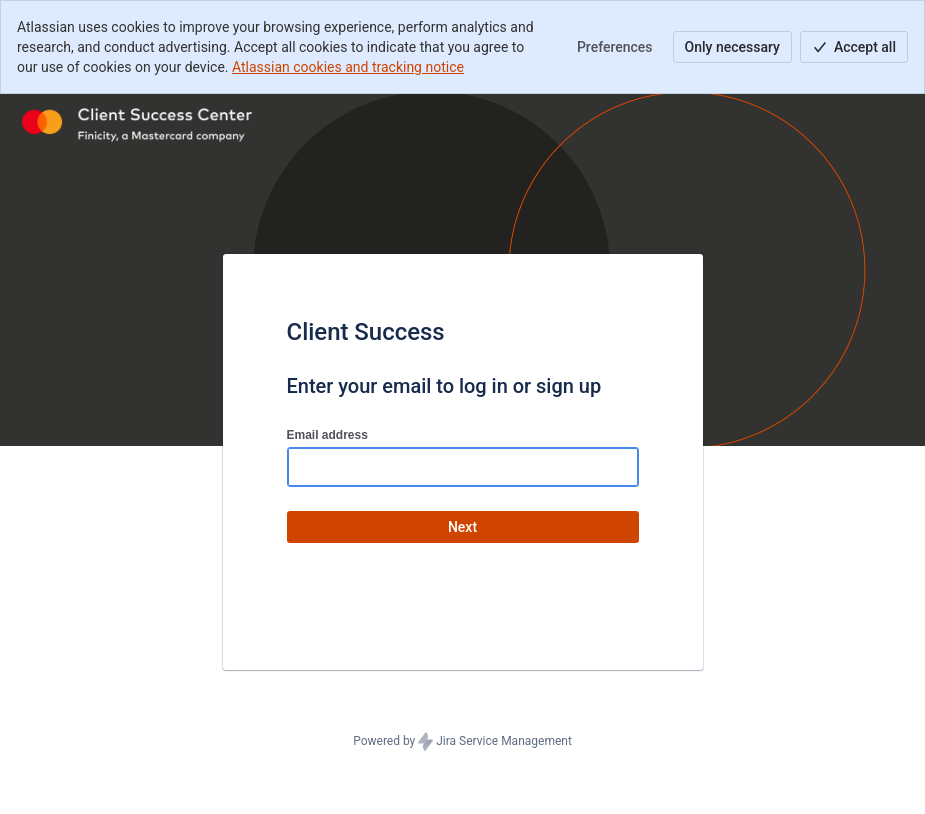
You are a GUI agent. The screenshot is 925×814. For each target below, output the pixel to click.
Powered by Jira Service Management (462, 742)
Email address (327, 435)
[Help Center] (138, 122)
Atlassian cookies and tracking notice (348, 67)
